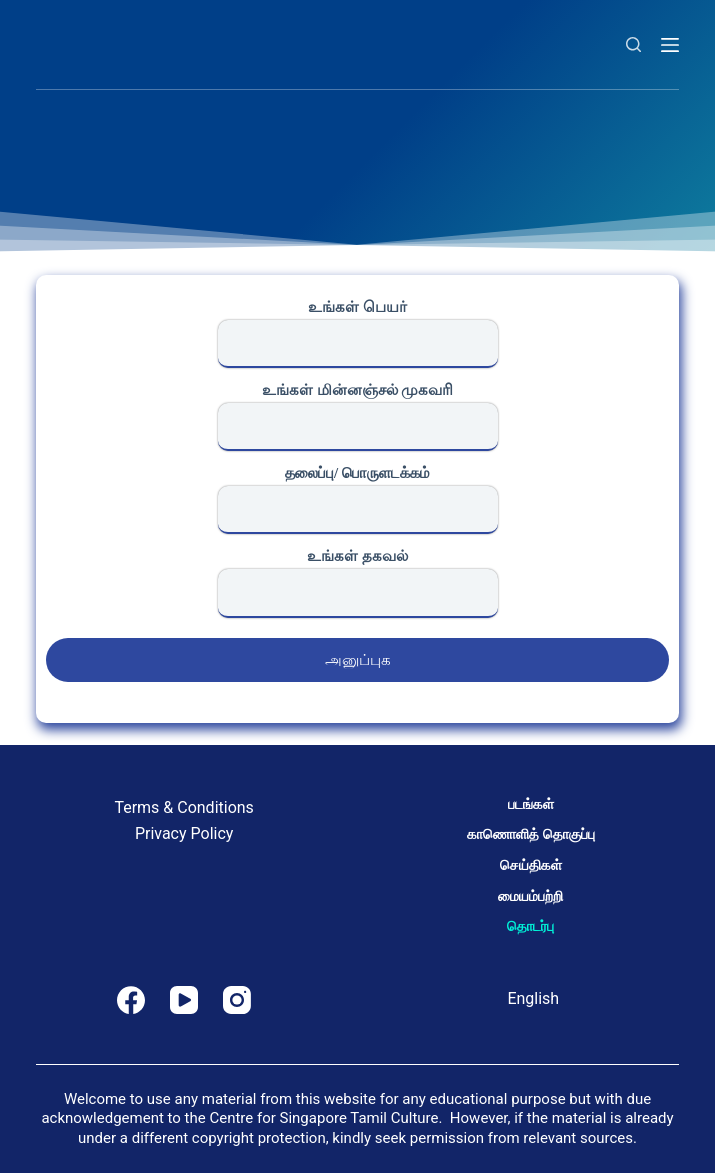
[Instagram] (237, 1000)
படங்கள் (531, 804)
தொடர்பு (530, 926)
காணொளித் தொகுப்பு (530, 834)
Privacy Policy (184, 833)
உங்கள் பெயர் (358, 333)
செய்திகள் (531, 865)
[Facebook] (131, 1000)
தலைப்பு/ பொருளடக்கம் (358, 499)
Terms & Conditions (184, 807)
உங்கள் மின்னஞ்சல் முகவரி (358, 416)
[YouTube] (184, 1000)
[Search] (633, 44)
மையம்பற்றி (530, 896)
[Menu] (670, 45)
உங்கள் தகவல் (358, 582)
